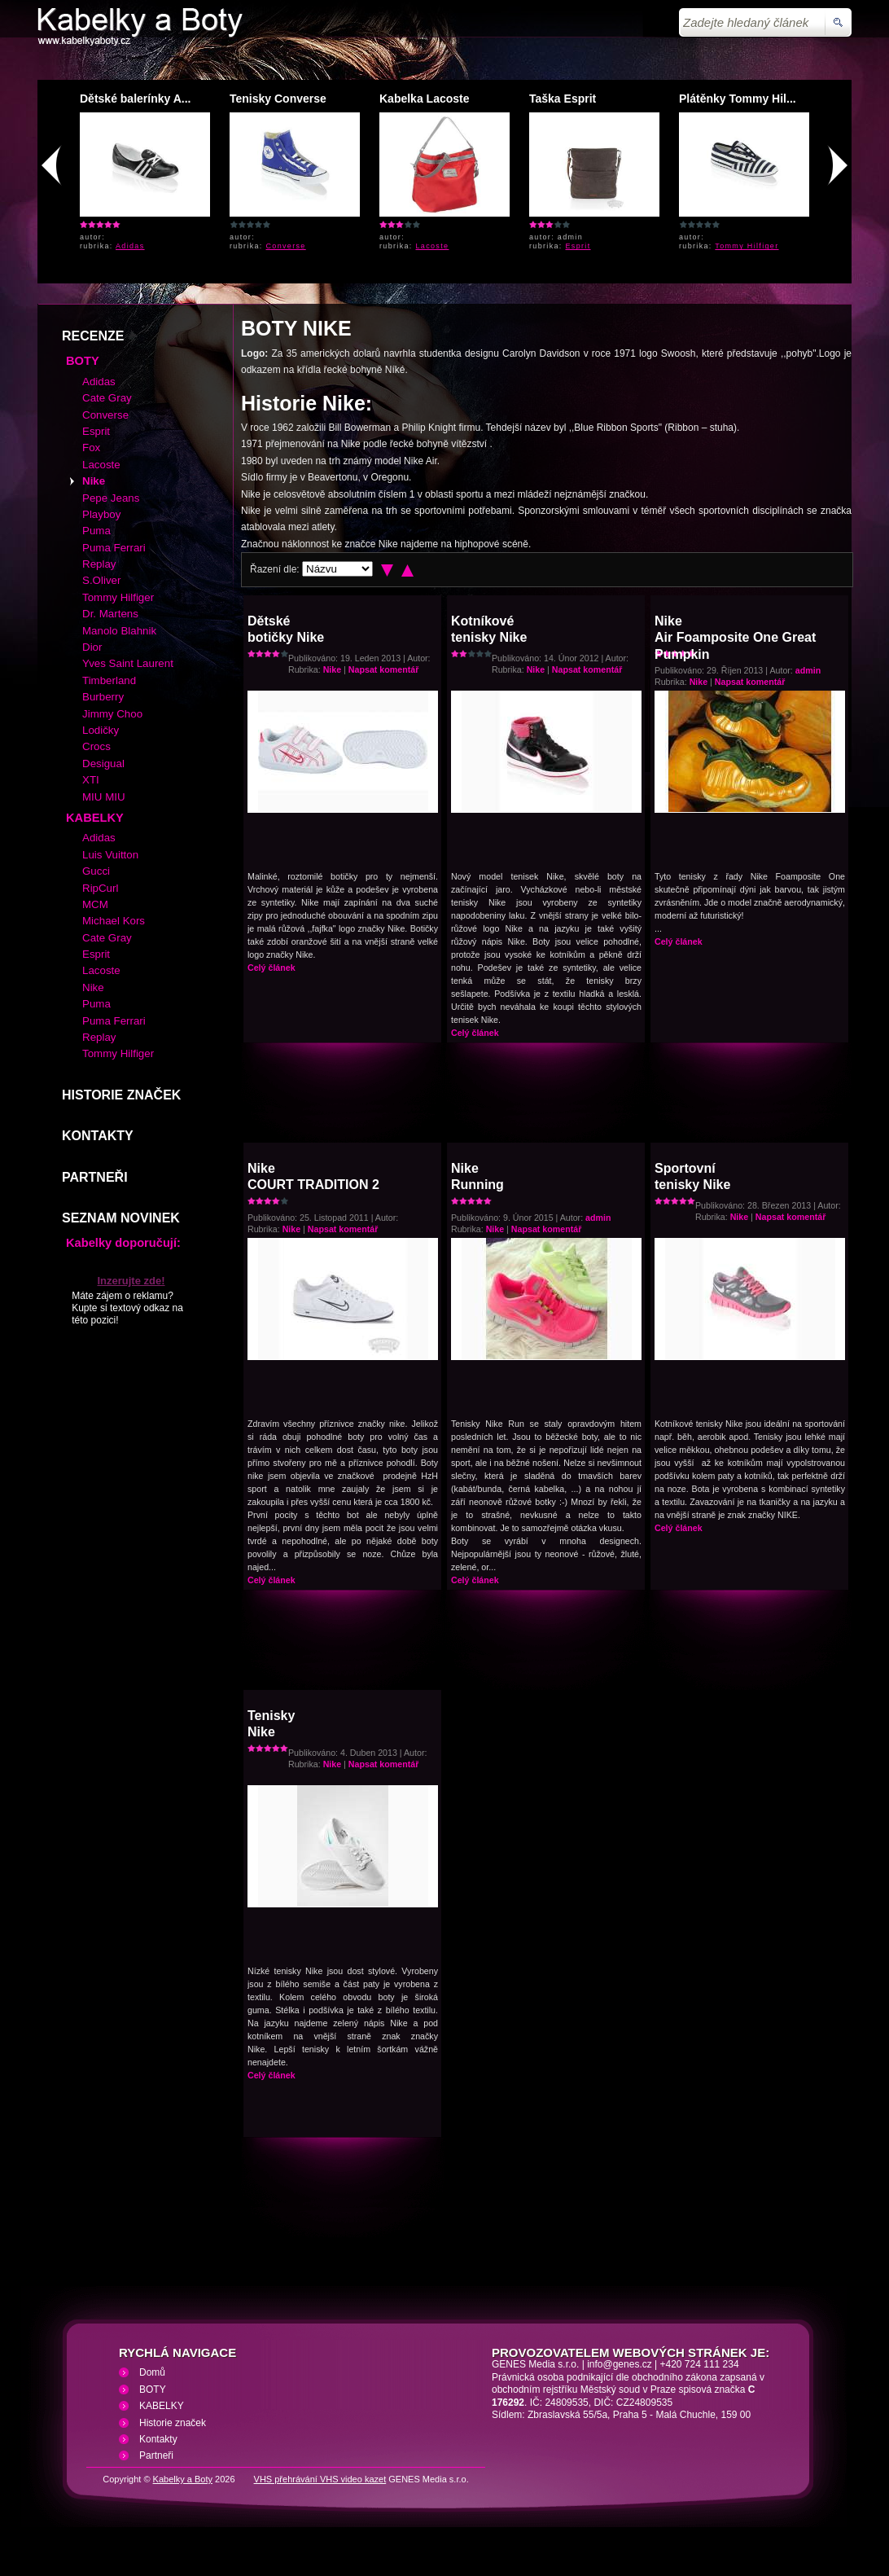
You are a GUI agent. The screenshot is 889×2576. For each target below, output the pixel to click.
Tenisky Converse (278, 98)
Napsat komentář (383, 669)
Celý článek (271, 967)
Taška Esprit (562, 98)
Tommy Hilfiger (746, 246)
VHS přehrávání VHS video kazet (320, 2479)
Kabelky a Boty (182, 2479)
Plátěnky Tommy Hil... (737, 98)
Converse (286, 246)
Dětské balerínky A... (135, 98)
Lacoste (432, 246)
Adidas (130, 246)
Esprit (578, 246)
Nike (332, 669)
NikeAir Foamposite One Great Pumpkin (735, 637)
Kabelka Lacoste (424, 98)
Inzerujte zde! (130, 1281)
